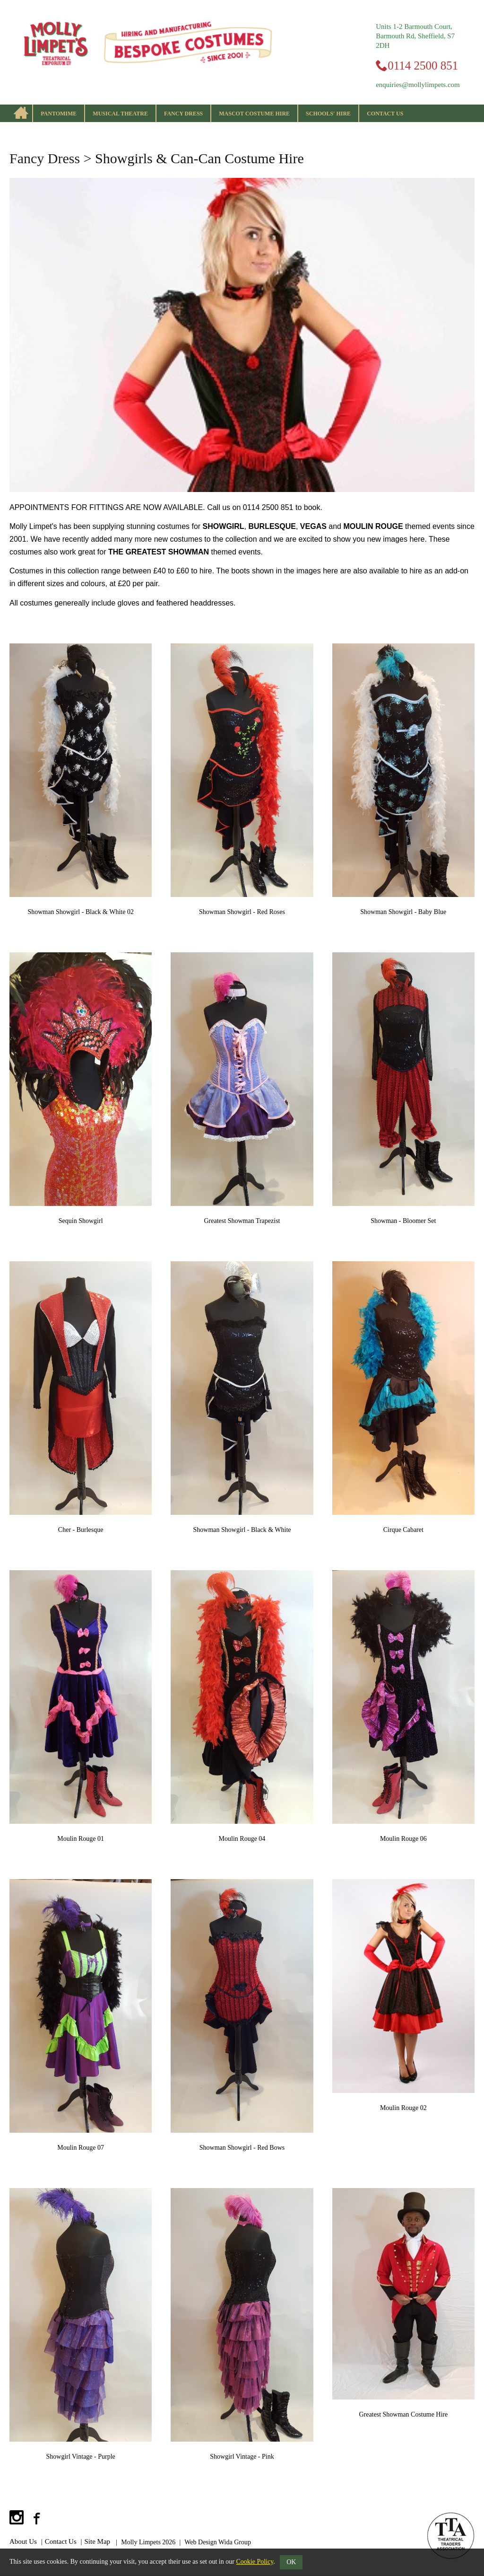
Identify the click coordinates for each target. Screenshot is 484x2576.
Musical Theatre (120, 113)
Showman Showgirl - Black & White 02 (80, 911)
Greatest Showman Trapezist (242, 1220)
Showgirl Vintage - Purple (80, 2456)
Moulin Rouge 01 (80, 1838)
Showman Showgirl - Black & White (242, 1529)
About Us (23, 2541)
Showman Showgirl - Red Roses (242, 911)
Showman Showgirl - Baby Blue (403, 911)
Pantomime (59, 113)
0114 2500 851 (423, 65)
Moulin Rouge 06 (403, 1838)
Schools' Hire (328, 113)
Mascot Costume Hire (254, 113)
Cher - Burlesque (81, 1529)
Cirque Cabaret (403, 1529)
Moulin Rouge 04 (242, 1838)
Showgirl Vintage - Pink (242, 2456)
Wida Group (234, 2542)
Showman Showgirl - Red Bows (242, 2147)
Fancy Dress (183, 113)
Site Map (98, 2541)
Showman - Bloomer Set (403, 1220)
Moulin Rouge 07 (80, 2147)
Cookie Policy (254, 2561)
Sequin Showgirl (81, 1220)
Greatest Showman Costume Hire (403, 2414)
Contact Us (385, 113)
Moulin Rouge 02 (403, 2107)
